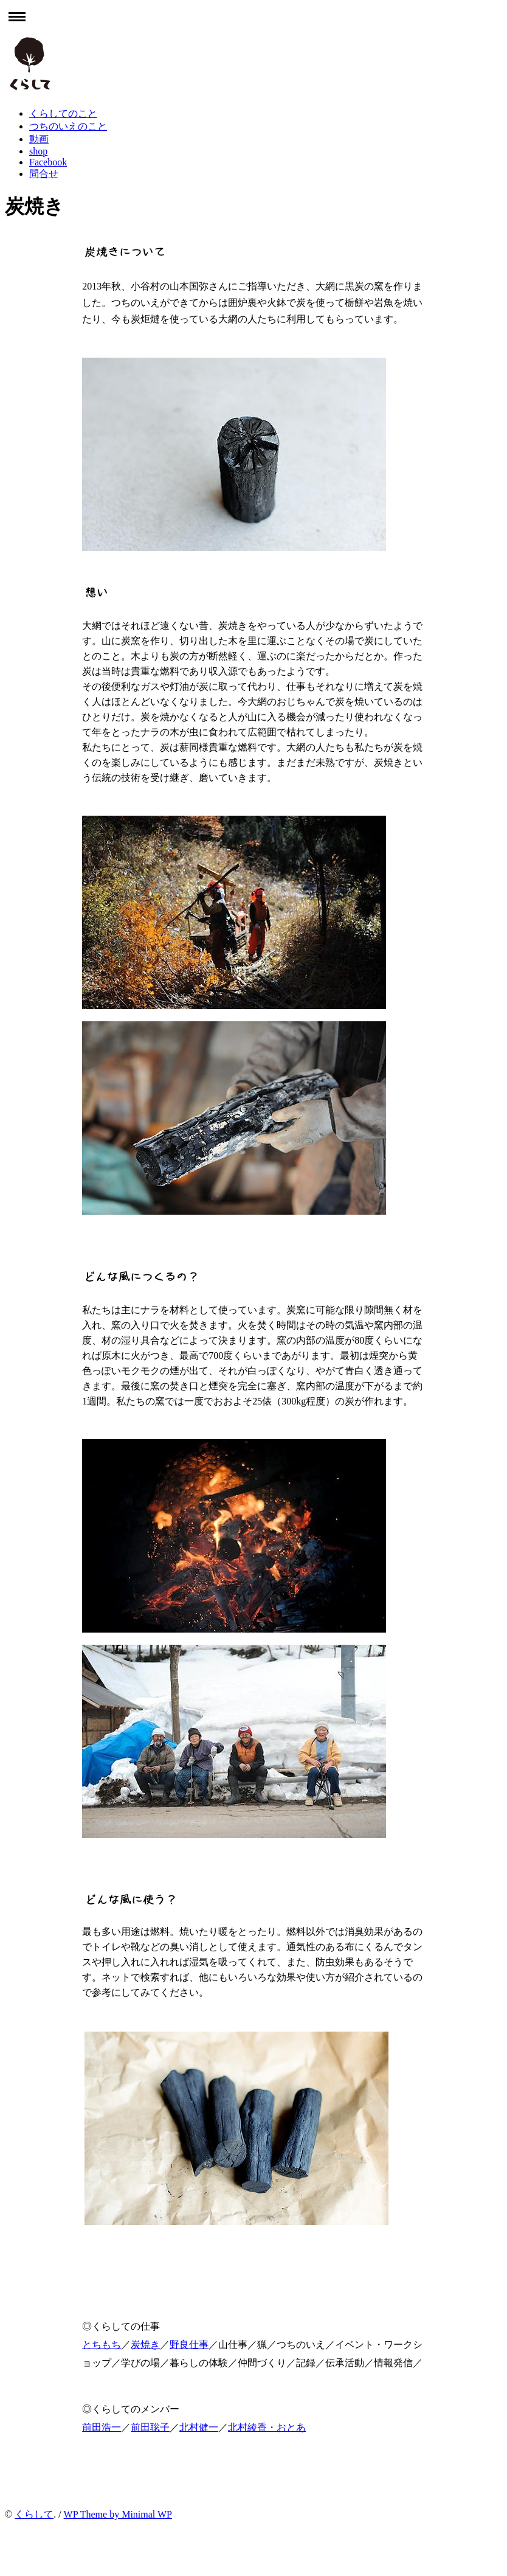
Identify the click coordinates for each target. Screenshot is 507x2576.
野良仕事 (189, 2344)
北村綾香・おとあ (267, 2427)
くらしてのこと (63, 113)
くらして (34, 2514)
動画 (39, 139)
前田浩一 (101, 2427)
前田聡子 (150, 2427)
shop (38, 151)
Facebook (48, 162)
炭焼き (145, 2344)
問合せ (43, 173)
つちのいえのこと (68, 126)
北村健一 (198, 2427)
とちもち (101, 2344)
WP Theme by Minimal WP (118, 2514)
